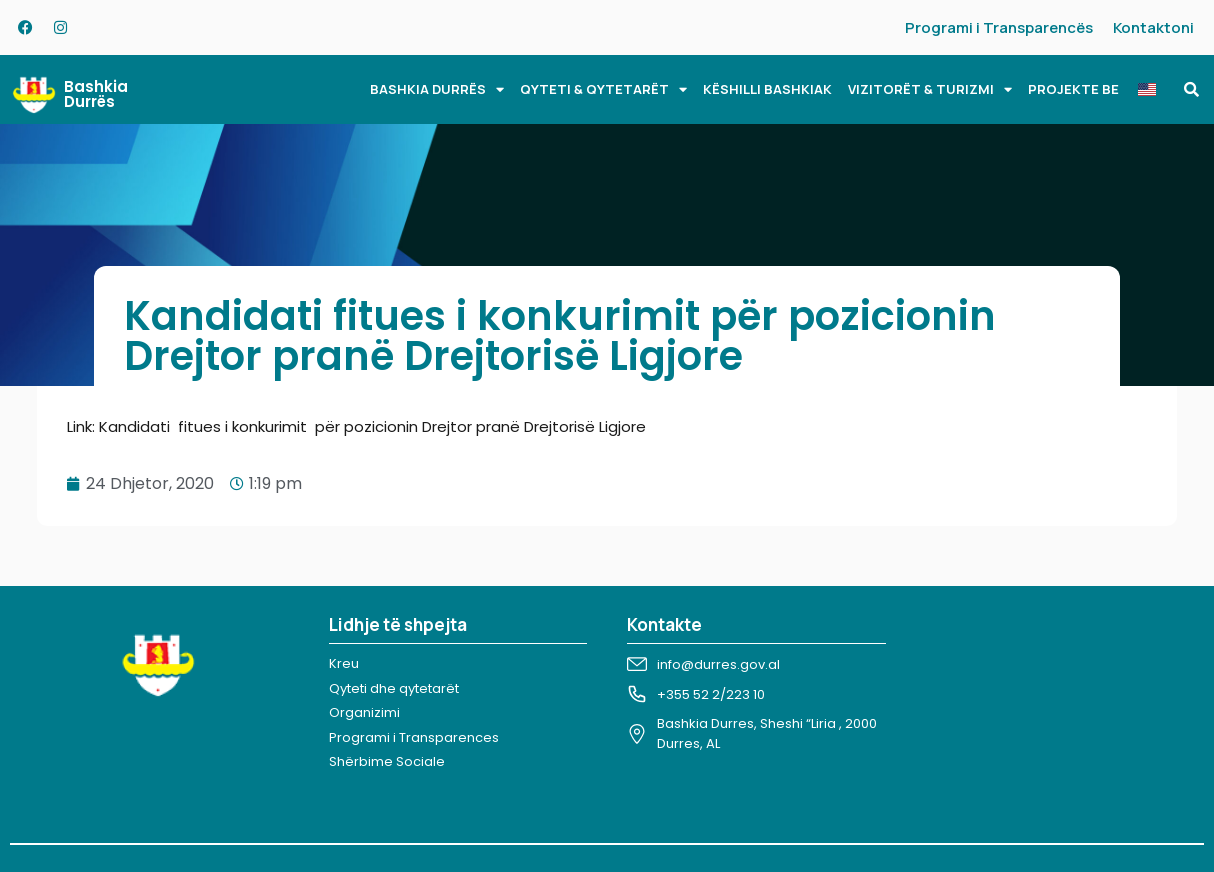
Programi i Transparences (414, 737)
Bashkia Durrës (96, 94)
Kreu (344, 663)
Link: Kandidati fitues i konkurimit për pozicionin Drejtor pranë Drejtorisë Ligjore (356, 426)
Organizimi (364, 712)
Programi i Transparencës (999, 27)
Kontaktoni (1153, 27)
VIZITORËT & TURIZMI (930, 89)
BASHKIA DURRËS (437, 89)
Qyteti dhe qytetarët (394, 688)
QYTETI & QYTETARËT (603, 89)
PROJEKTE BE (1073, 89)
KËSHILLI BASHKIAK (767, 89)
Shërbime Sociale (387, 761)
